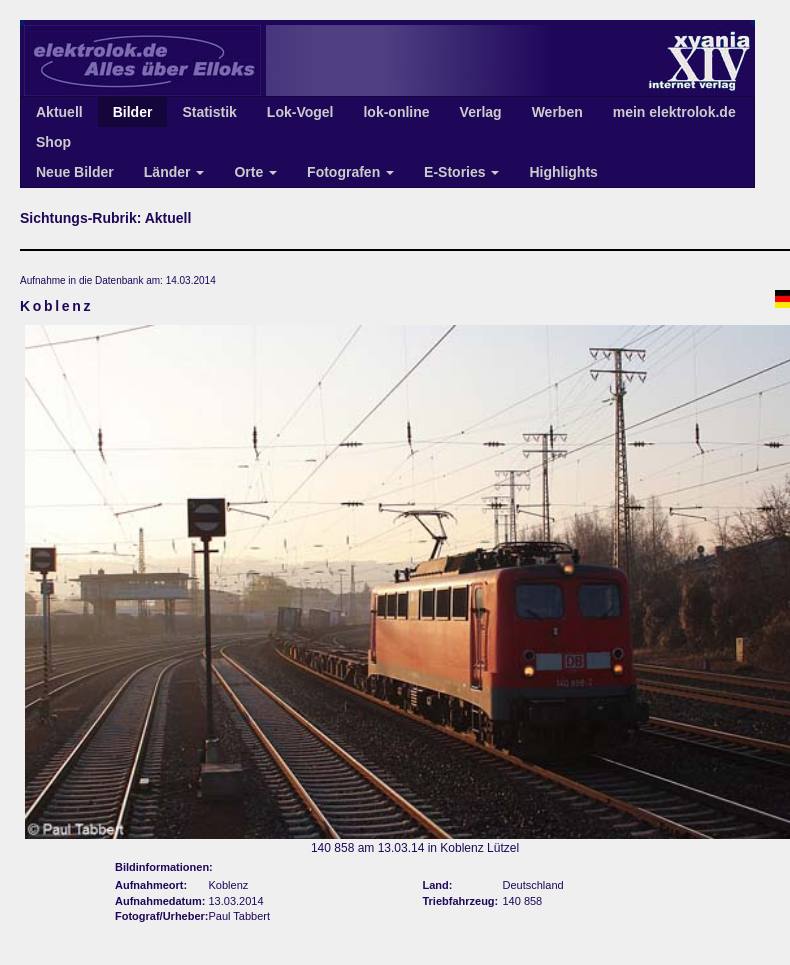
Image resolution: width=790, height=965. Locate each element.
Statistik (209, 112)
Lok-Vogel (300, 112)
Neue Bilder (75, 172)
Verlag (481, 112)
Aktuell (59, 112)
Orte (255, 172)
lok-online (396, 112)
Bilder (133, 112)
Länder (174, 172)
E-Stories (461, 172)
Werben (557, 112)
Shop (53, 142)
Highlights (563, 172)
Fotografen (350, 172)
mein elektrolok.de (674, 112)
